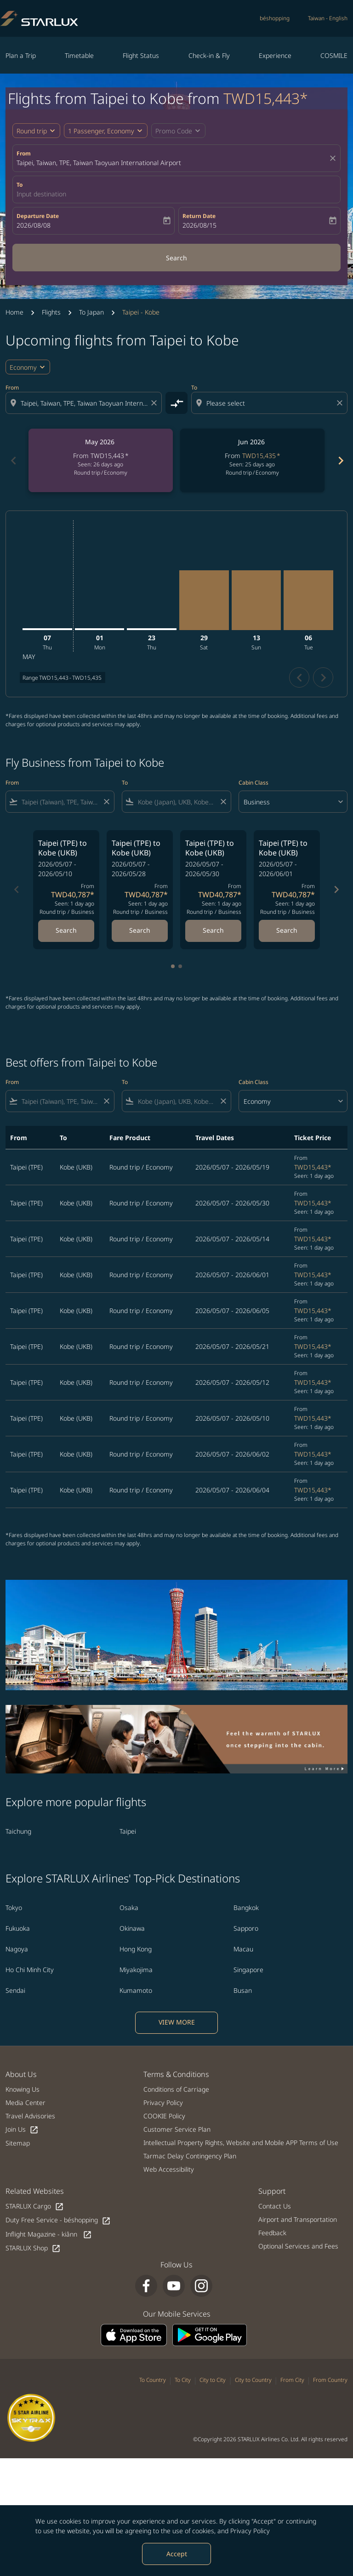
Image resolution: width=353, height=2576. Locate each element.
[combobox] (84, 403)
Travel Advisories (30, 2115)
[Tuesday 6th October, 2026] (308, 600)
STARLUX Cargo (35, 2206)
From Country (330, 2380)
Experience (275, 55)
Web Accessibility (168, 2169)
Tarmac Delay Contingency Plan (189, 2155)
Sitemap (18, 2143)
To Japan (91, 312)
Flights (51, 312)
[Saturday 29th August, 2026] (204, 600)
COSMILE (333, 55)
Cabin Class (253, 782)
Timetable (79, 55)
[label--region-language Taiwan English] (327, 18)
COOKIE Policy (164, 2115)
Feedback (272, 2232)
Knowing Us (23, 2089)
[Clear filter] (106, 801)
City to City (212, 2380)
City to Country (253, 2380)
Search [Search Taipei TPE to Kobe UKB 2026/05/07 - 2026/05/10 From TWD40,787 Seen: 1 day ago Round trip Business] (66, 930)
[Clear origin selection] (155, 402)
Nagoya (17, 1949)
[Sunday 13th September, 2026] (256, 600)
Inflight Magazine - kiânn (49, 2234)
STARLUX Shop (33, 2248)
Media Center (26, 2102)
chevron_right (323, 678)
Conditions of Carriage (176, 2089)
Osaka (129, 1907)
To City (183, 2380)
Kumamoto (136, 1990)
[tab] (173, 966)
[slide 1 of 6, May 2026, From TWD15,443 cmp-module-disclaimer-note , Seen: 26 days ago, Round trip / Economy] (100, 460)
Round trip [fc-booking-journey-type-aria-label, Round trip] (32, 130)
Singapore (248, 1969)
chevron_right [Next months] (340, 461)
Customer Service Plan (177, 2129)
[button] (106, 130)
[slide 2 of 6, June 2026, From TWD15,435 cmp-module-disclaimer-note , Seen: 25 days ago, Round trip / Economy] (252, 460)
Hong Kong (136, 1949)
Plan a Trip (21, 55)
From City (292, 2380)
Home (14, 312)
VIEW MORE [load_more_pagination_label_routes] (177, 2022)
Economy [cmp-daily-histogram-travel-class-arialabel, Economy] (23, 367)
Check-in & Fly (209, 55)
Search (176, 257)
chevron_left (299, 678)
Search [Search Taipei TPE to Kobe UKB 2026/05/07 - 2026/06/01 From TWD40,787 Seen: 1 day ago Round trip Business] (286, 930)
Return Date (199, 216)
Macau (243, 1949)
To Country (152, 2380)
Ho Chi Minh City (30, 1969)
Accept (176, 2553)
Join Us (22, 2129)
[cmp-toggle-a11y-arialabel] (176, 403)
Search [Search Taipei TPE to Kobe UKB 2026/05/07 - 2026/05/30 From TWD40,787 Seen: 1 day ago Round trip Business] (213, 930)
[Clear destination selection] (341, 402)
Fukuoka (18, 1928)
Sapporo (245, 1928)
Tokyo (14, 1907)
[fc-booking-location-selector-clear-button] (334, 158)
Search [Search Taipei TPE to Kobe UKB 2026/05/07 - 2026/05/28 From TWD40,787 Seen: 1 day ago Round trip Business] (139, 930)
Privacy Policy (250, 2530)
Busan (242, 1990)
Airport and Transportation (297, 2219)
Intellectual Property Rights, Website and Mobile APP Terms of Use (240, 2142)
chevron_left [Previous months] (13, 461)
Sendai (15, 1990)
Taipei (128, 1831)
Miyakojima (136, 1969)
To (20, 185)
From (24, 153)
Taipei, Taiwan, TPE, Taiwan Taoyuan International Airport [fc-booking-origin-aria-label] (99, 162)
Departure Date (38, 216)
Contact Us (274, 2206)
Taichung (18, 1831)
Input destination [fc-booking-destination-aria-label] (41, 193)
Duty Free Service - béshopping (58, 2220)
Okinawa (132, 1928)
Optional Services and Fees (298, 2246)
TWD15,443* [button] (265, 98)
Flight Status (141, 55)
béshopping (275, 18)
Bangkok (246, 1907)
